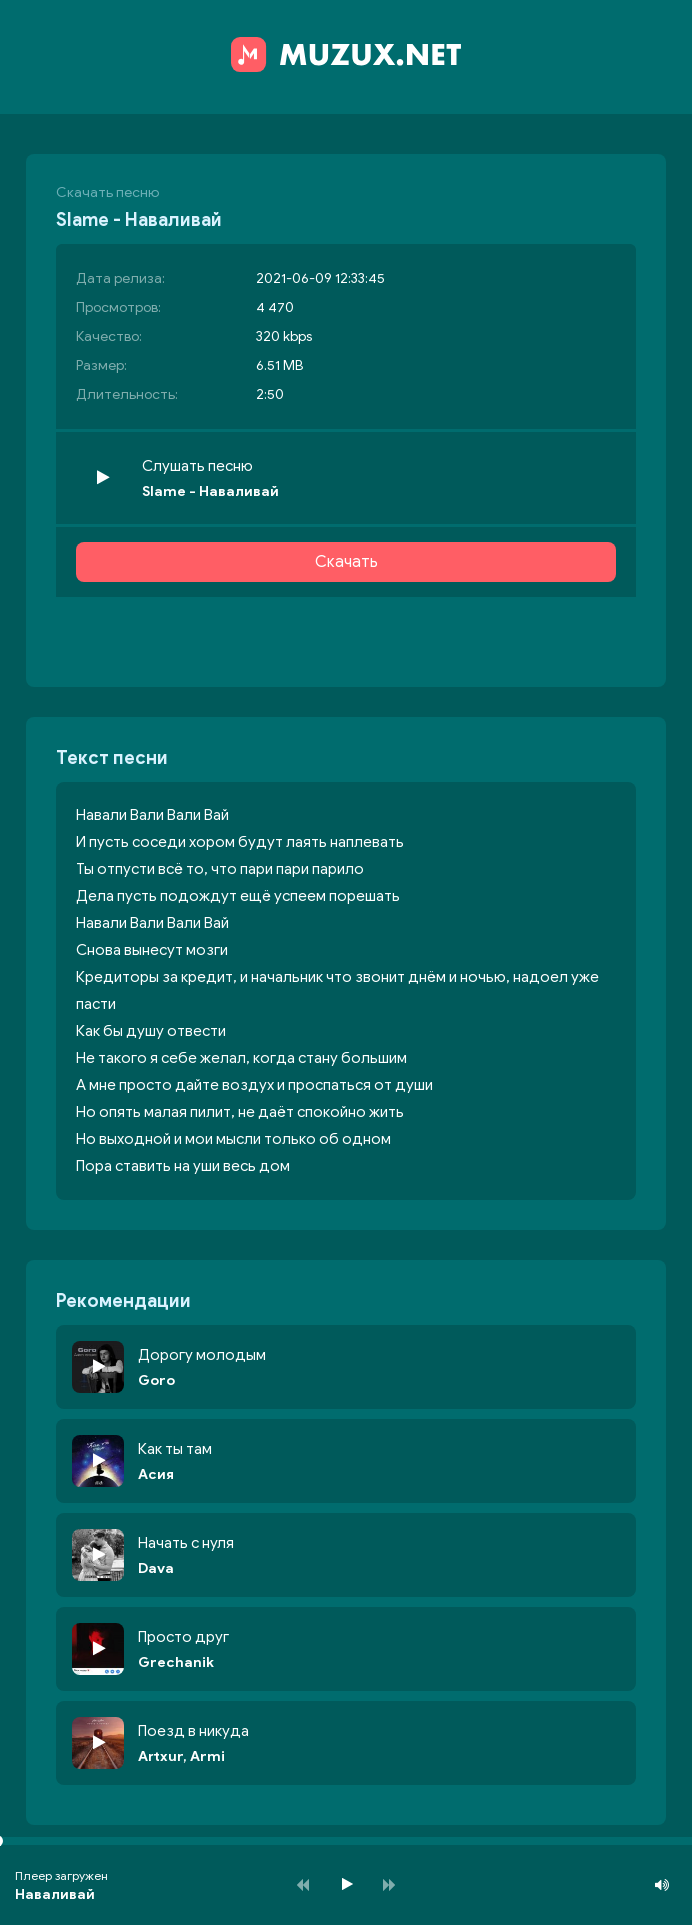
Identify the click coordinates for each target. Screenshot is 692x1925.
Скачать (346, 562)
